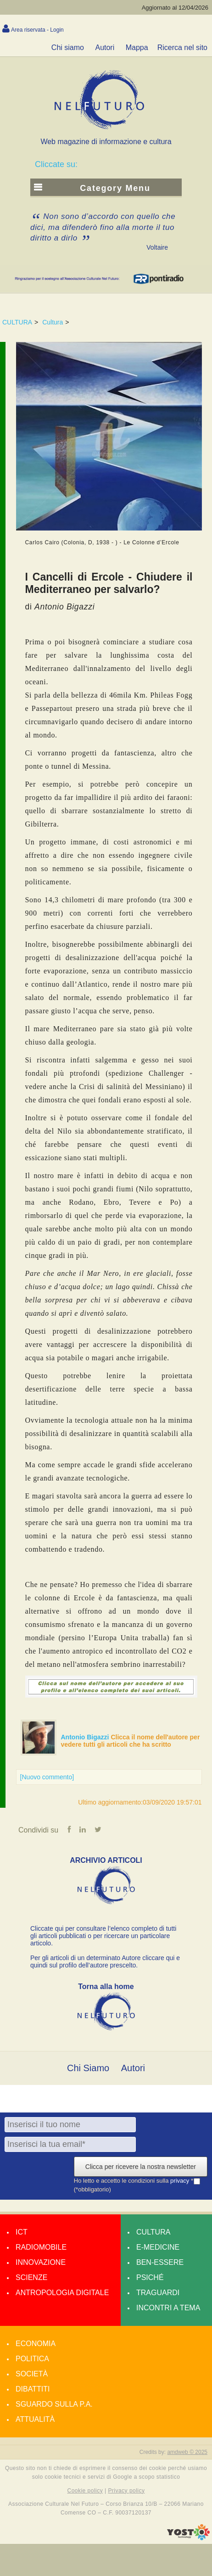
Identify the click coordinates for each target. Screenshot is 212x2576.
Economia (36, 2343)
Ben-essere (160, 2262)
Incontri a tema (168, 2308)
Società (32, 2374)
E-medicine (157, 2247)
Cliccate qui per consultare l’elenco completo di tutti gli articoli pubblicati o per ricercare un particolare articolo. (103, 1936)
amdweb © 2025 (187, 2452)
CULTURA (17, 322)
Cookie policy (85, 2490)
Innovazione (41, 2262)
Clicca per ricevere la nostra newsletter (140, 2166)
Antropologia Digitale (62, 2293)
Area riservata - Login (37, 30)
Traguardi (157, 2293)
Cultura (52, 322)
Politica (32, 2359)
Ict (22, 2232)
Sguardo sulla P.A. (54, 2404)
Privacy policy (126, 2490)
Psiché (150, 2277)
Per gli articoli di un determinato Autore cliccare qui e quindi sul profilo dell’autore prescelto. (105, 1961)
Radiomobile (41, 2247)
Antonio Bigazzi (86, 1737)
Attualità (35, 2419)
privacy (180, 2181)
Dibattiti (33, 2389)
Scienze (31, 2277)
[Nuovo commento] (47, 1777)
